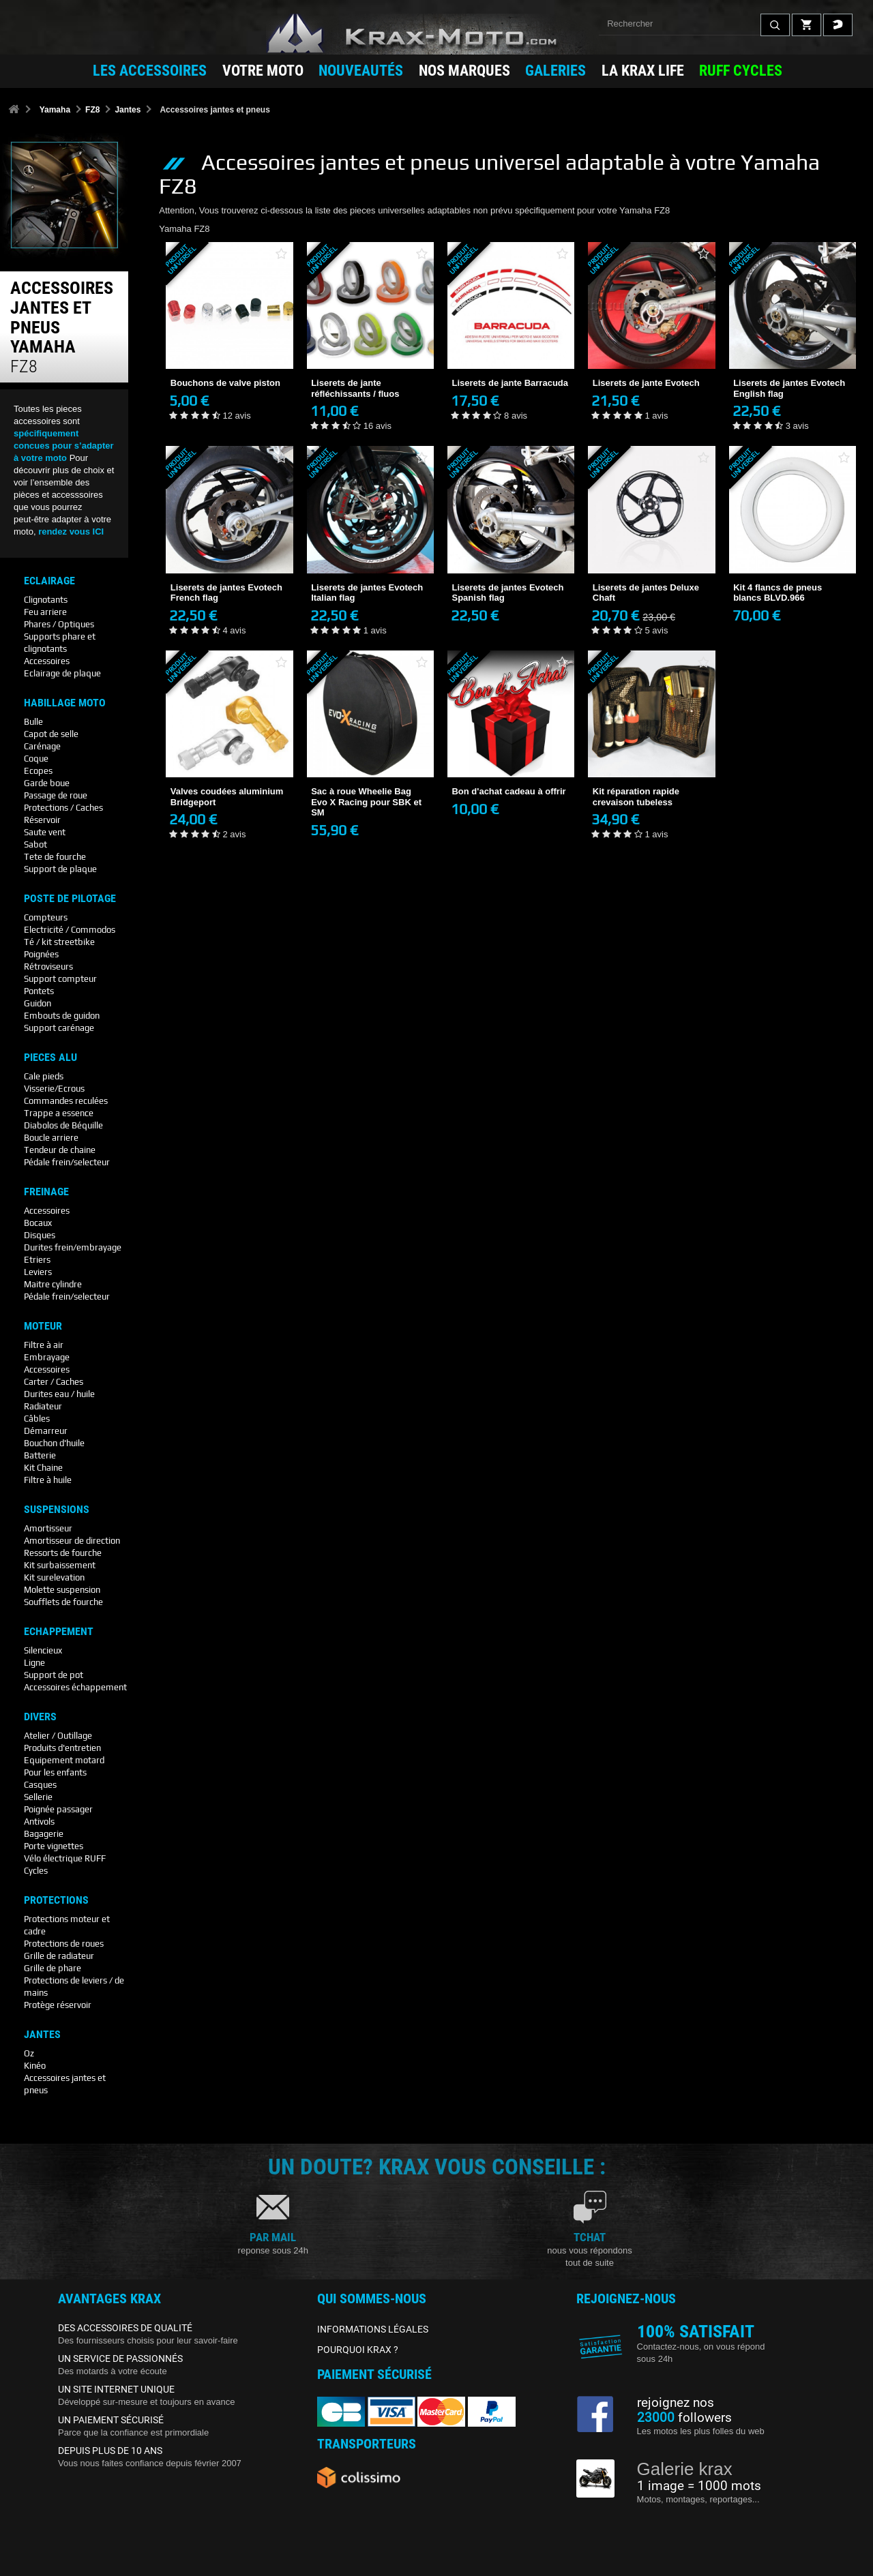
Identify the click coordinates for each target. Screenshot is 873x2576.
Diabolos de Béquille (63, 1125)
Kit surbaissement (59, 1565)
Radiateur (43, 1406)
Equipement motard (64, 1760)
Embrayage (47, 1357)
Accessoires (47, 661)
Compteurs (46, 917)
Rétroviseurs (48, 966)
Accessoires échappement (75, 1687)
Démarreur (46, 1431)
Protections (56, 1900)
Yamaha (55, 110)
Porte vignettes (53, 1846)
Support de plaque (60, 869)
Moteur (43, 1326)
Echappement (58, 1632)
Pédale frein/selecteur (67, 1162)
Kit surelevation (54, 1577)
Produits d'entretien (62, 1748)
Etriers (37, 1260)
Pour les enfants (55, 1772)
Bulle (33, 722)
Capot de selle (51, 734)
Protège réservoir (57, 2005)
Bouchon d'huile (54, 1443)
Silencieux (43, 1650)
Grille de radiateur (59, 1956)
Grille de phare (52, 1968)
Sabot (35, 844)
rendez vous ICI (71, 531)
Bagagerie (43, 1834)
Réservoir (42, 820)
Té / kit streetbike (59, 942)
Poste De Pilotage (70, 899)
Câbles (37, 1418)
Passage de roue (55, 795)
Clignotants (46, 600)
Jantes (127, 110)
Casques (40, 1785)
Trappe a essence (58, 1113)
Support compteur (60, 979)
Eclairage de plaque (62, 673)
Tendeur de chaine (59, 1150)
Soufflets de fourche (63, 1602)
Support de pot (53, 1675)
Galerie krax (685, 2469)
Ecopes (38, 771)
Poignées (41, 954)
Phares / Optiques (59, 624)
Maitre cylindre (53, 1284)
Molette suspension (62, 1590)
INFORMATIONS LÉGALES (372, 2329)
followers (684, 2417)
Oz (29, 2053)
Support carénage (59, 1028)
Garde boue (47, 783)
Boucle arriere (51, 1138)
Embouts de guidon (62, 1015)
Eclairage (49, 581)
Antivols (39, 1821)
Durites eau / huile (59, 1394)
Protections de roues (64, 1943)
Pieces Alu (50, 1057)
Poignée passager (58, 1809)
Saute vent (44, 832)
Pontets (39, 991)
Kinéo (35, 2066)
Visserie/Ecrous (54, 1088)
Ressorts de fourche (63, 1553)
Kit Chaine (43, 1468)
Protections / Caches (63, 808)
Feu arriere (45, 612)
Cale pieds (43, 1076)
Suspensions (56, 1509)
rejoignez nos (675, 2402)
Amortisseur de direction (72, 1541)
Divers (40, 1717)
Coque (36, 758)
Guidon (37, 1003)
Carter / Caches (53, 1382)
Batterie (40, 1455)
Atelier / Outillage (58, 1736)
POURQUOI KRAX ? (357, 2349)
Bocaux (38, 1223)
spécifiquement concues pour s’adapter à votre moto (64, 445)
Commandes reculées (66, 1101)
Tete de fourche (55, 857)
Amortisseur (48, 1528)
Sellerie (38, 1797)
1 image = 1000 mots (699, 2485)
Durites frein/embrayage (72, 1247)
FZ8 (92, 110)
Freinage (46, 1192)
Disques (39, 1235)
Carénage (42, 746)
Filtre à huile (48, 1480)
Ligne (34, 1663)
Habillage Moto (65, 703)
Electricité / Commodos (69, 930)
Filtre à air (43, 1345)
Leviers (38, 1272)
